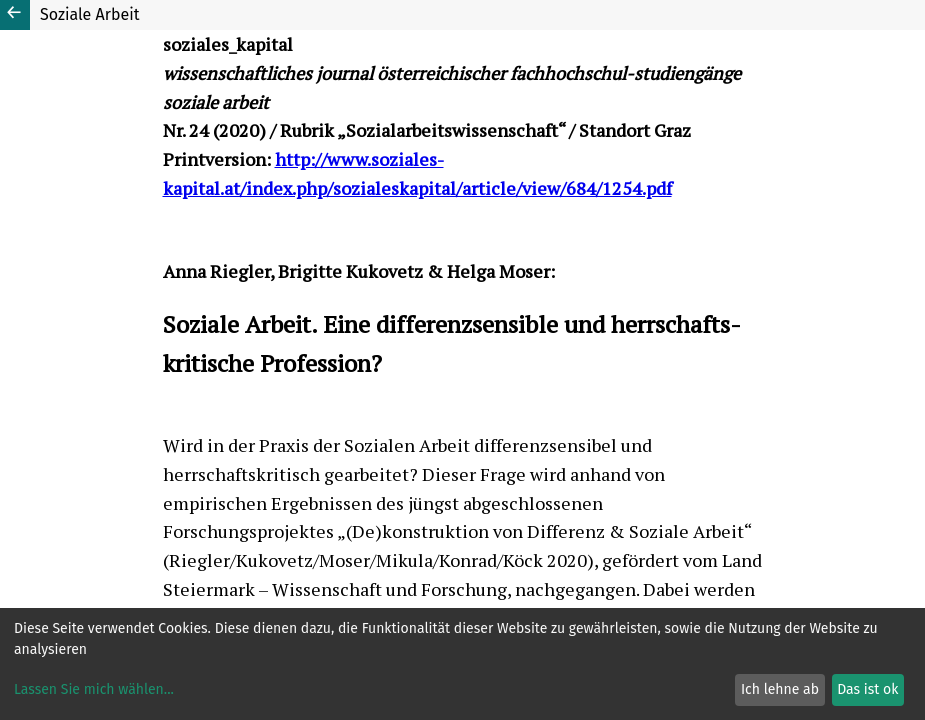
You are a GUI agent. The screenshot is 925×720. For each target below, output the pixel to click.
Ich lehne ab (780, 689)
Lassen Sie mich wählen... (94, 689)
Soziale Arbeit (89, 14)
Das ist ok (867, 689)
